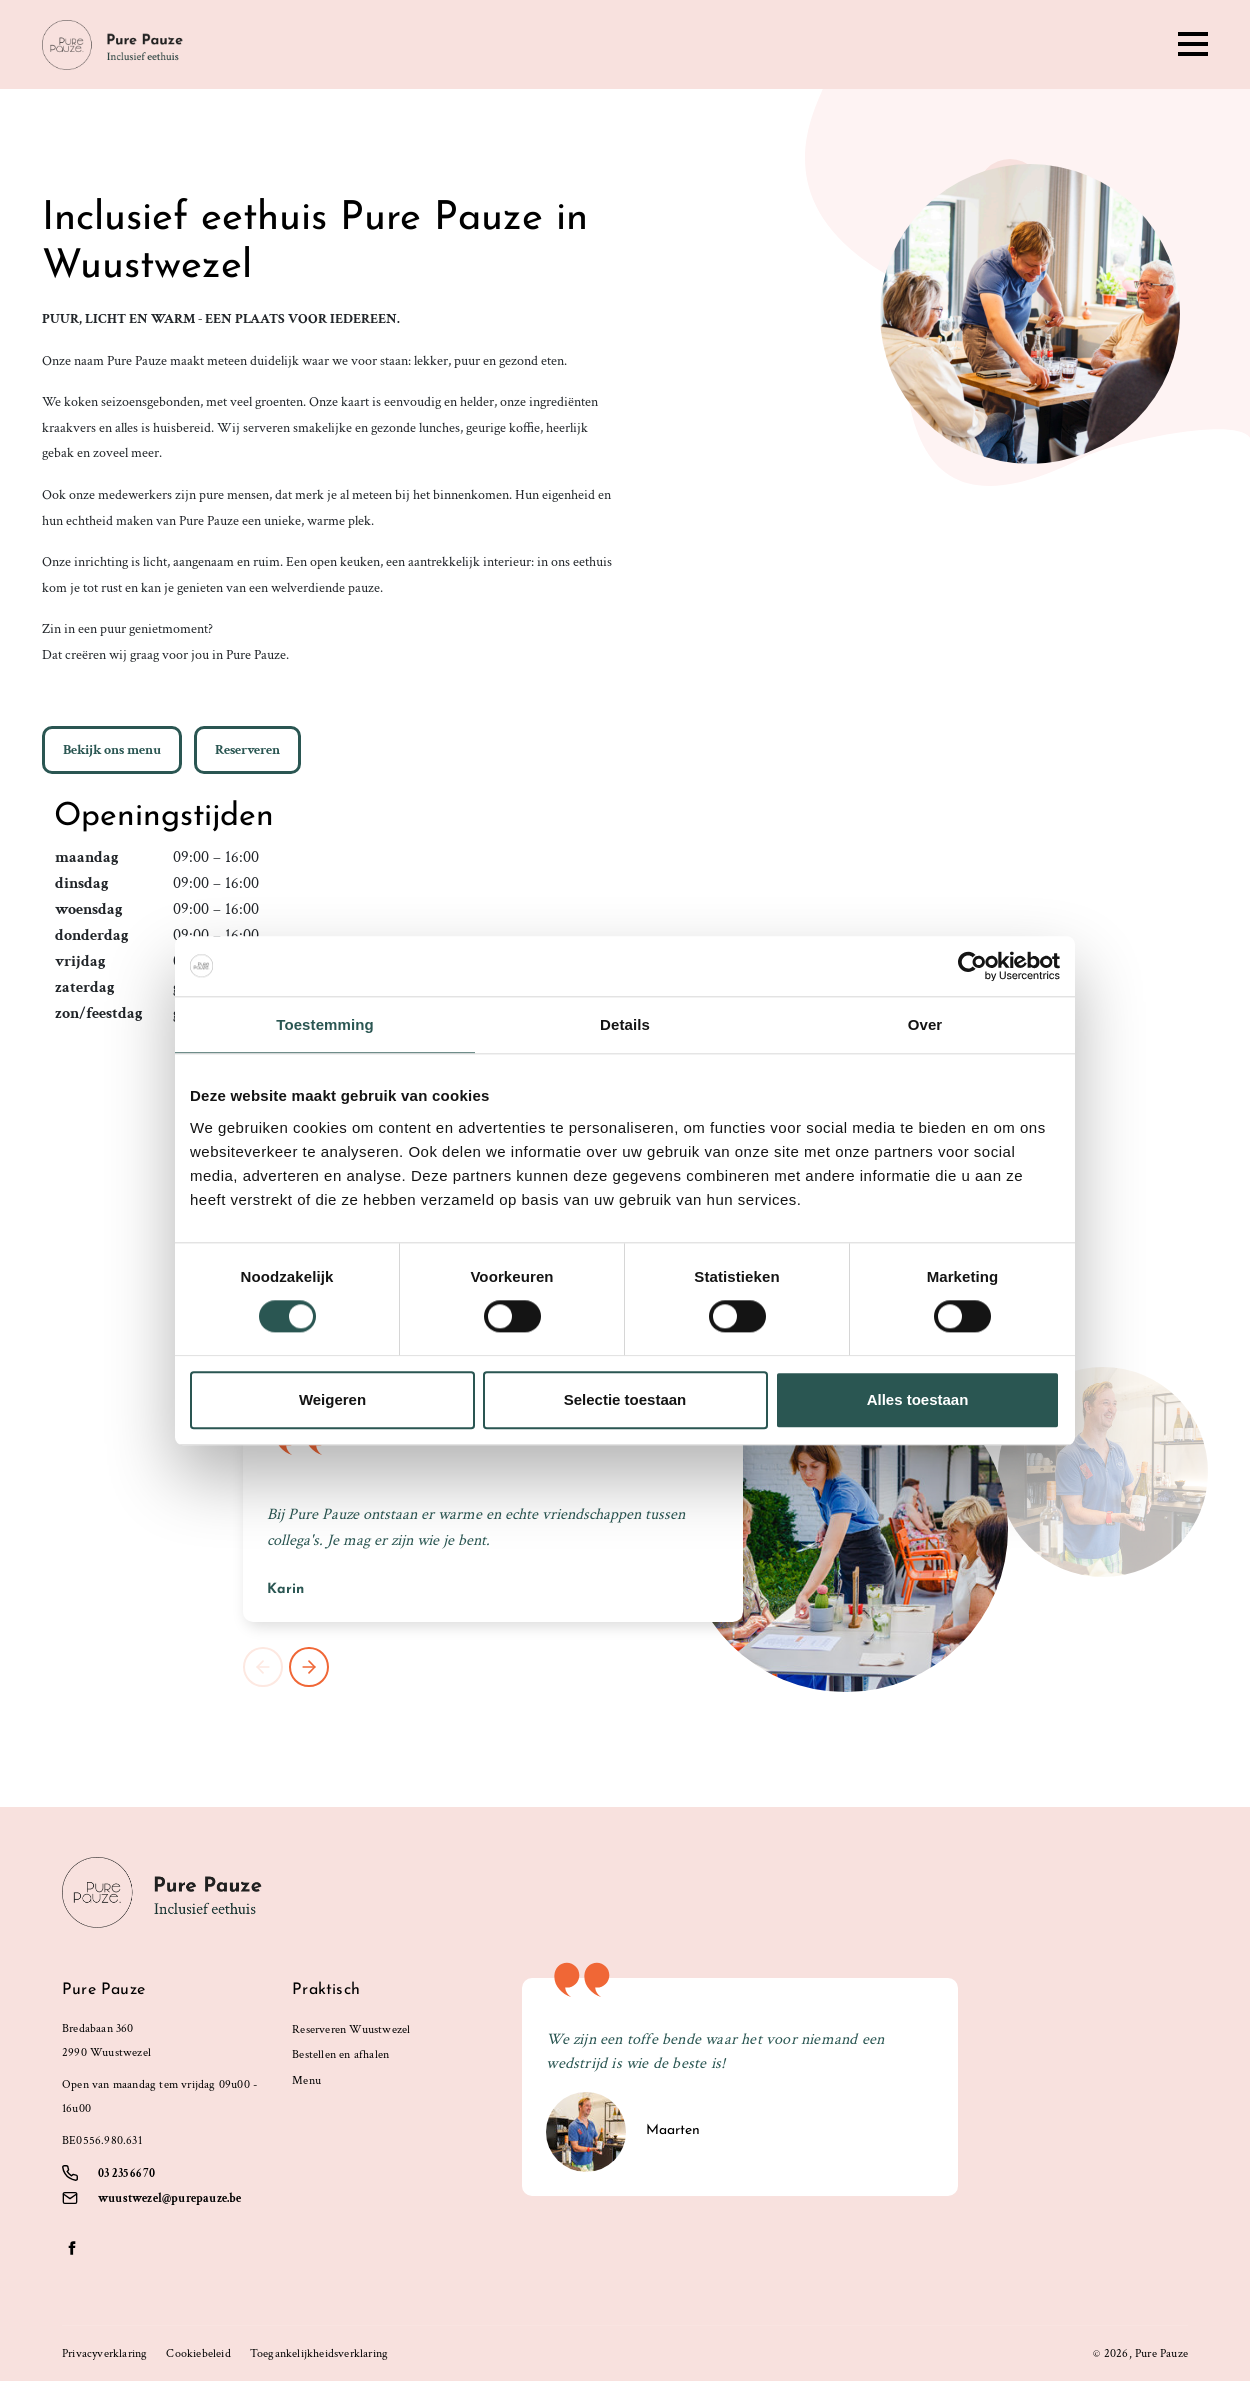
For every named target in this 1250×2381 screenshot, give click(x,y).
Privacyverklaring (104, 2353)
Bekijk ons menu (112, 750)
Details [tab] (625, 1024)
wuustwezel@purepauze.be (170, 2198)
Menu (306, 2080)
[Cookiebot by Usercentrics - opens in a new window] (972, 966)
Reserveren (247, 750)
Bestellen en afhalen (340, 2054)
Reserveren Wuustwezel (351, 2029)
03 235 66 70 (126, 2173)
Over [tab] (925, 1024)
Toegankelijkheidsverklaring (319, 2353)
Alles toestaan (918, 1399)
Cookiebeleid (198, 2353)
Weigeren (332, 1399)
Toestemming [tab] (325, 1024)
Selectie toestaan (625, 1399)
